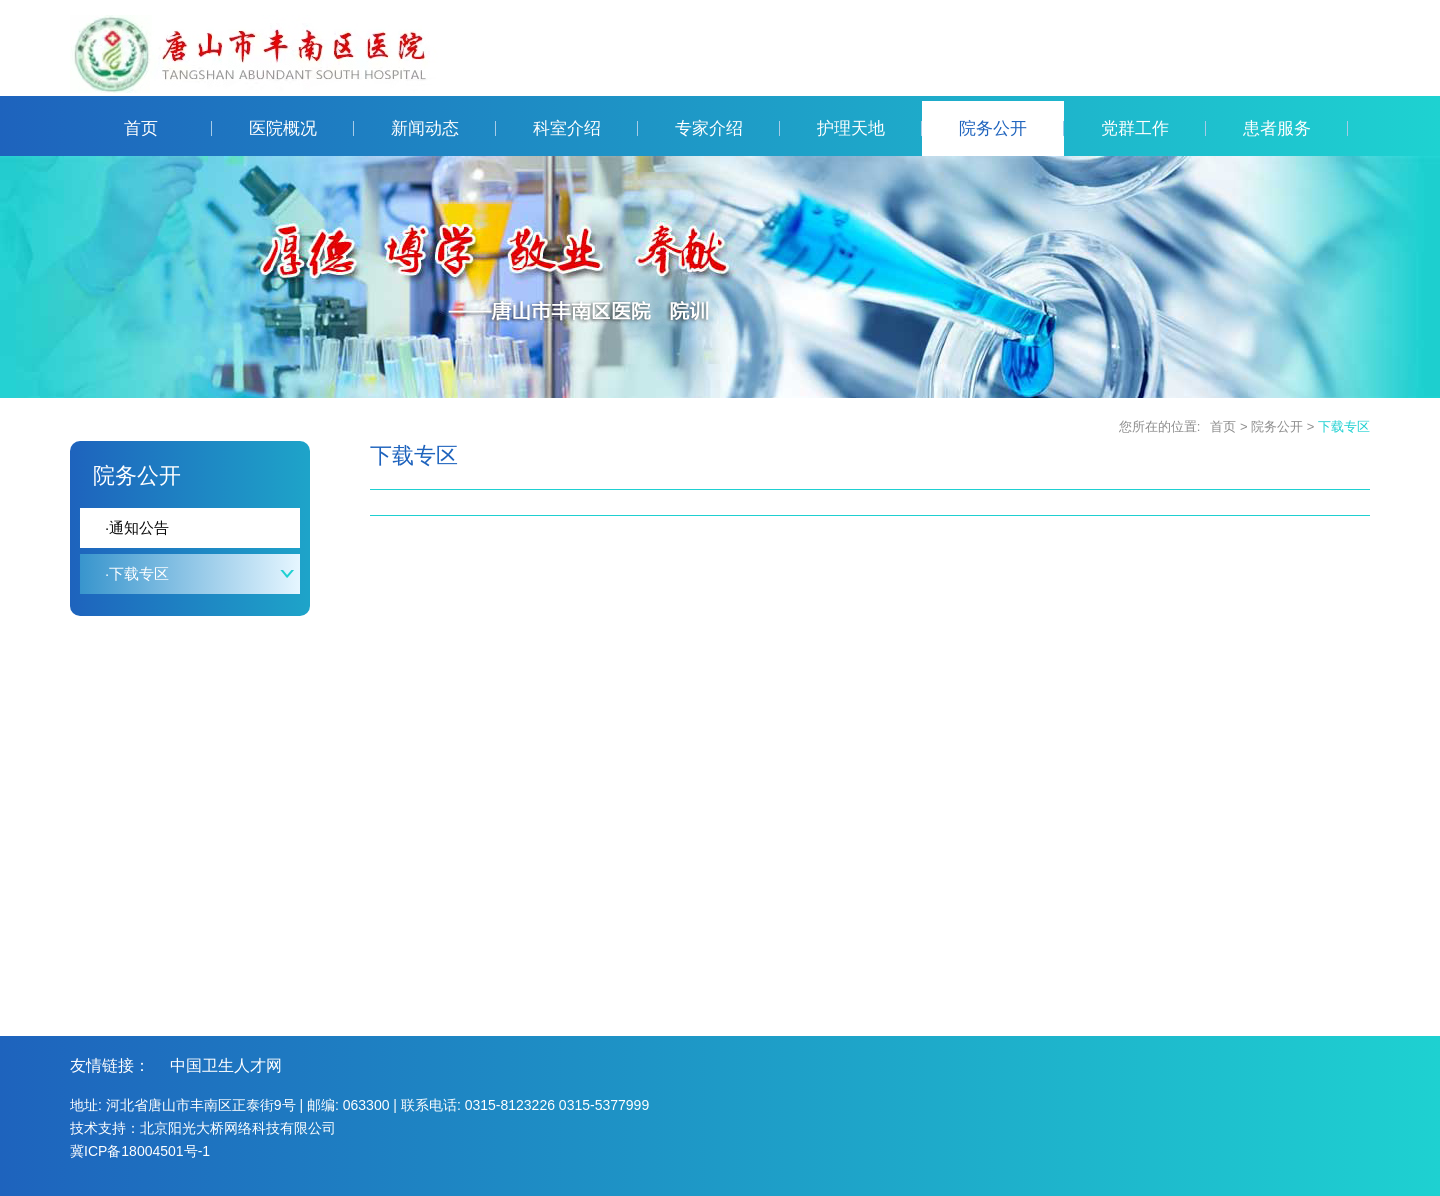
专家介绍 (727, 128)
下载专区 (1344, 426)
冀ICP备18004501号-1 (140, 1151)
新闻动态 (443, 128)
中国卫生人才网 (226, 1065)
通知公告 (137, 527)
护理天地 (869, 128)
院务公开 (1011, 128)
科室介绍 (585, 128)
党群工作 (1153, 128)
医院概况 (301, 128)
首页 (168, 128)
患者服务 (1295, 128)
